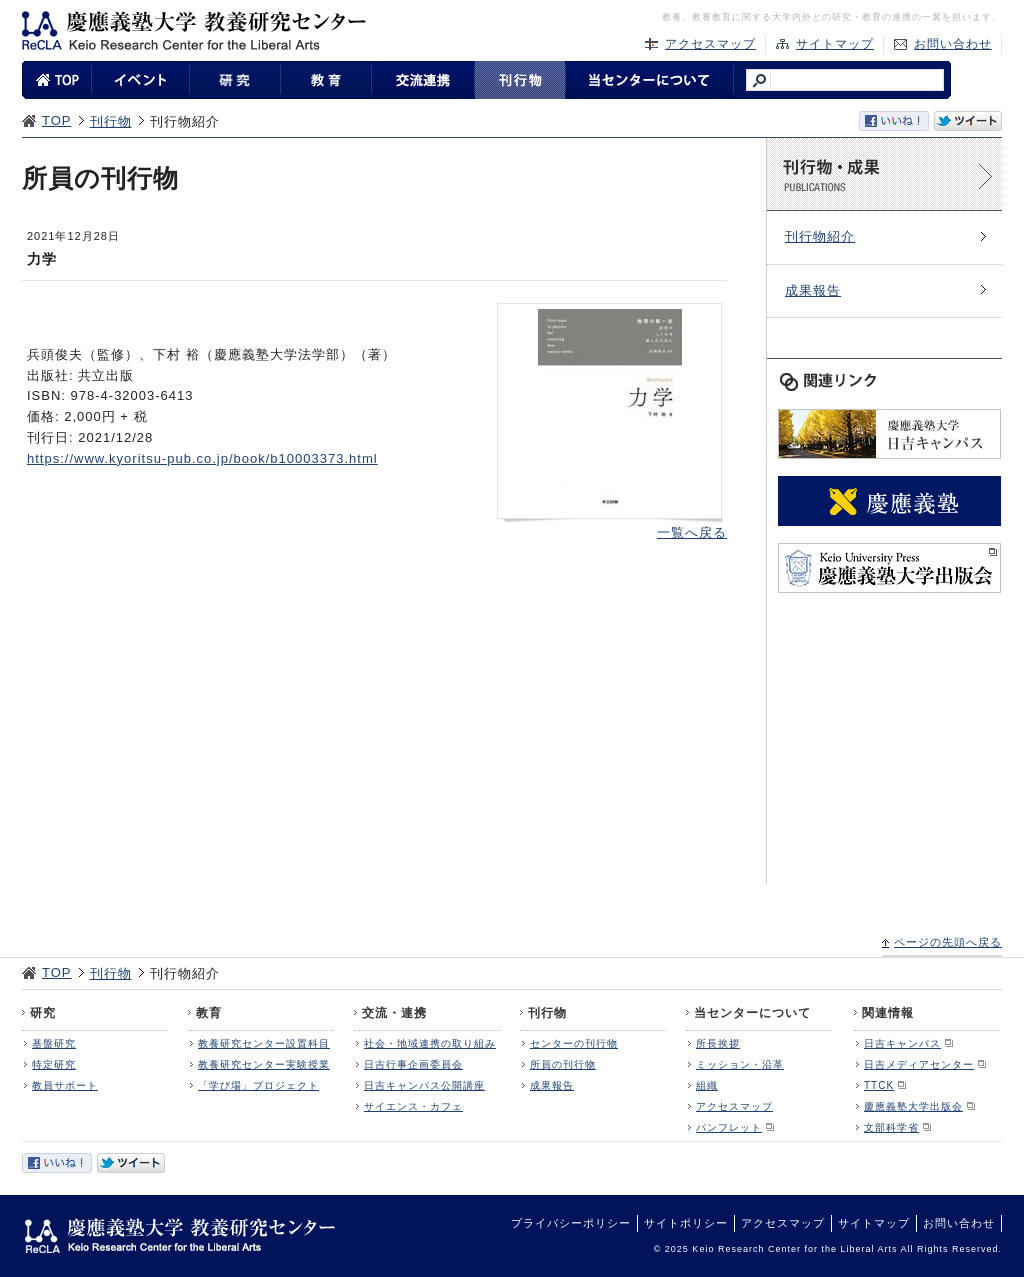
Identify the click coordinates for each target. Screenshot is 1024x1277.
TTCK (879, 1085)
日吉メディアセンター (919, 1064)
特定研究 (54, 1064)
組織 (707, 1085)
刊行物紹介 (820, 236)
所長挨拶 (718, 1043)
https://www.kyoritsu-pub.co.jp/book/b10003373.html (202, 458)
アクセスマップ (710, 44)
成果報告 (813, 290)
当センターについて (752, 1013)
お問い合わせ (953, 44)
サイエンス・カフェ (413, 1106)
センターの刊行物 (574, 1043)
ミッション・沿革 (740, 1064)
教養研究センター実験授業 (264, 1064)
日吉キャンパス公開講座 (424, 1085)
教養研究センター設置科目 (264, 1043)
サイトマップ (835, 44)
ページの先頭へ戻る (948, 942)
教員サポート (65, 1085)
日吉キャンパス (902, 1043)
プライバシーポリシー (571, 1223)
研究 (43, 1013)
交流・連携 (394, 1013)
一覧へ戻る (692, 532)
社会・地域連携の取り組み (430, 1043)
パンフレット (729, 1127)
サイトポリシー (686, 1223)
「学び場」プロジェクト (258, 1085)
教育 (209, 1013)
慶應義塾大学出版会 (913, 1106)
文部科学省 (891, 1127)
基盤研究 (54, 1043)
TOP (57, 120)
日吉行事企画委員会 (413, 1064)
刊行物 (111, 121)
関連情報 (888, 1013)
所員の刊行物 (563, 1064)
